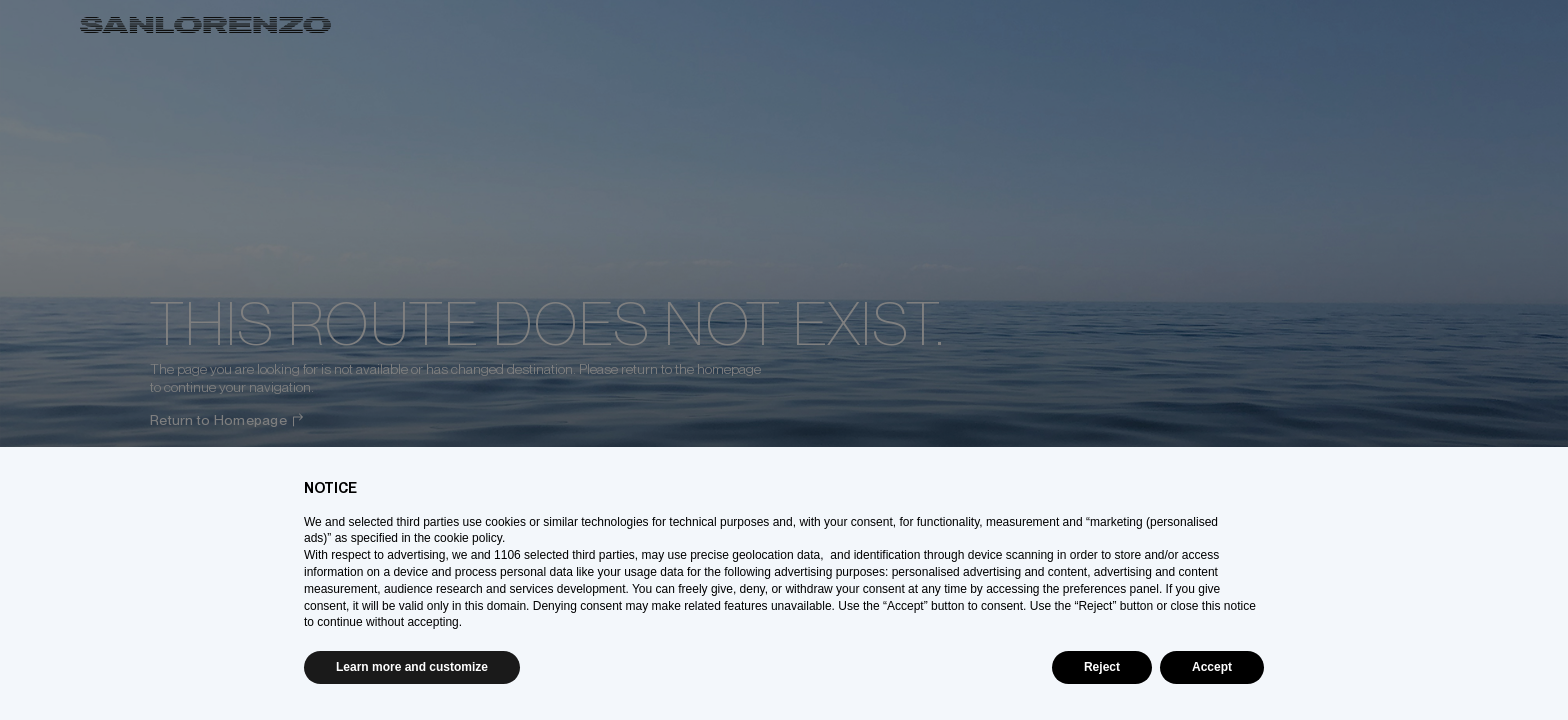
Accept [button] (1212, 667)
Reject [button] (1102, 667)
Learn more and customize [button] (412, 667)
